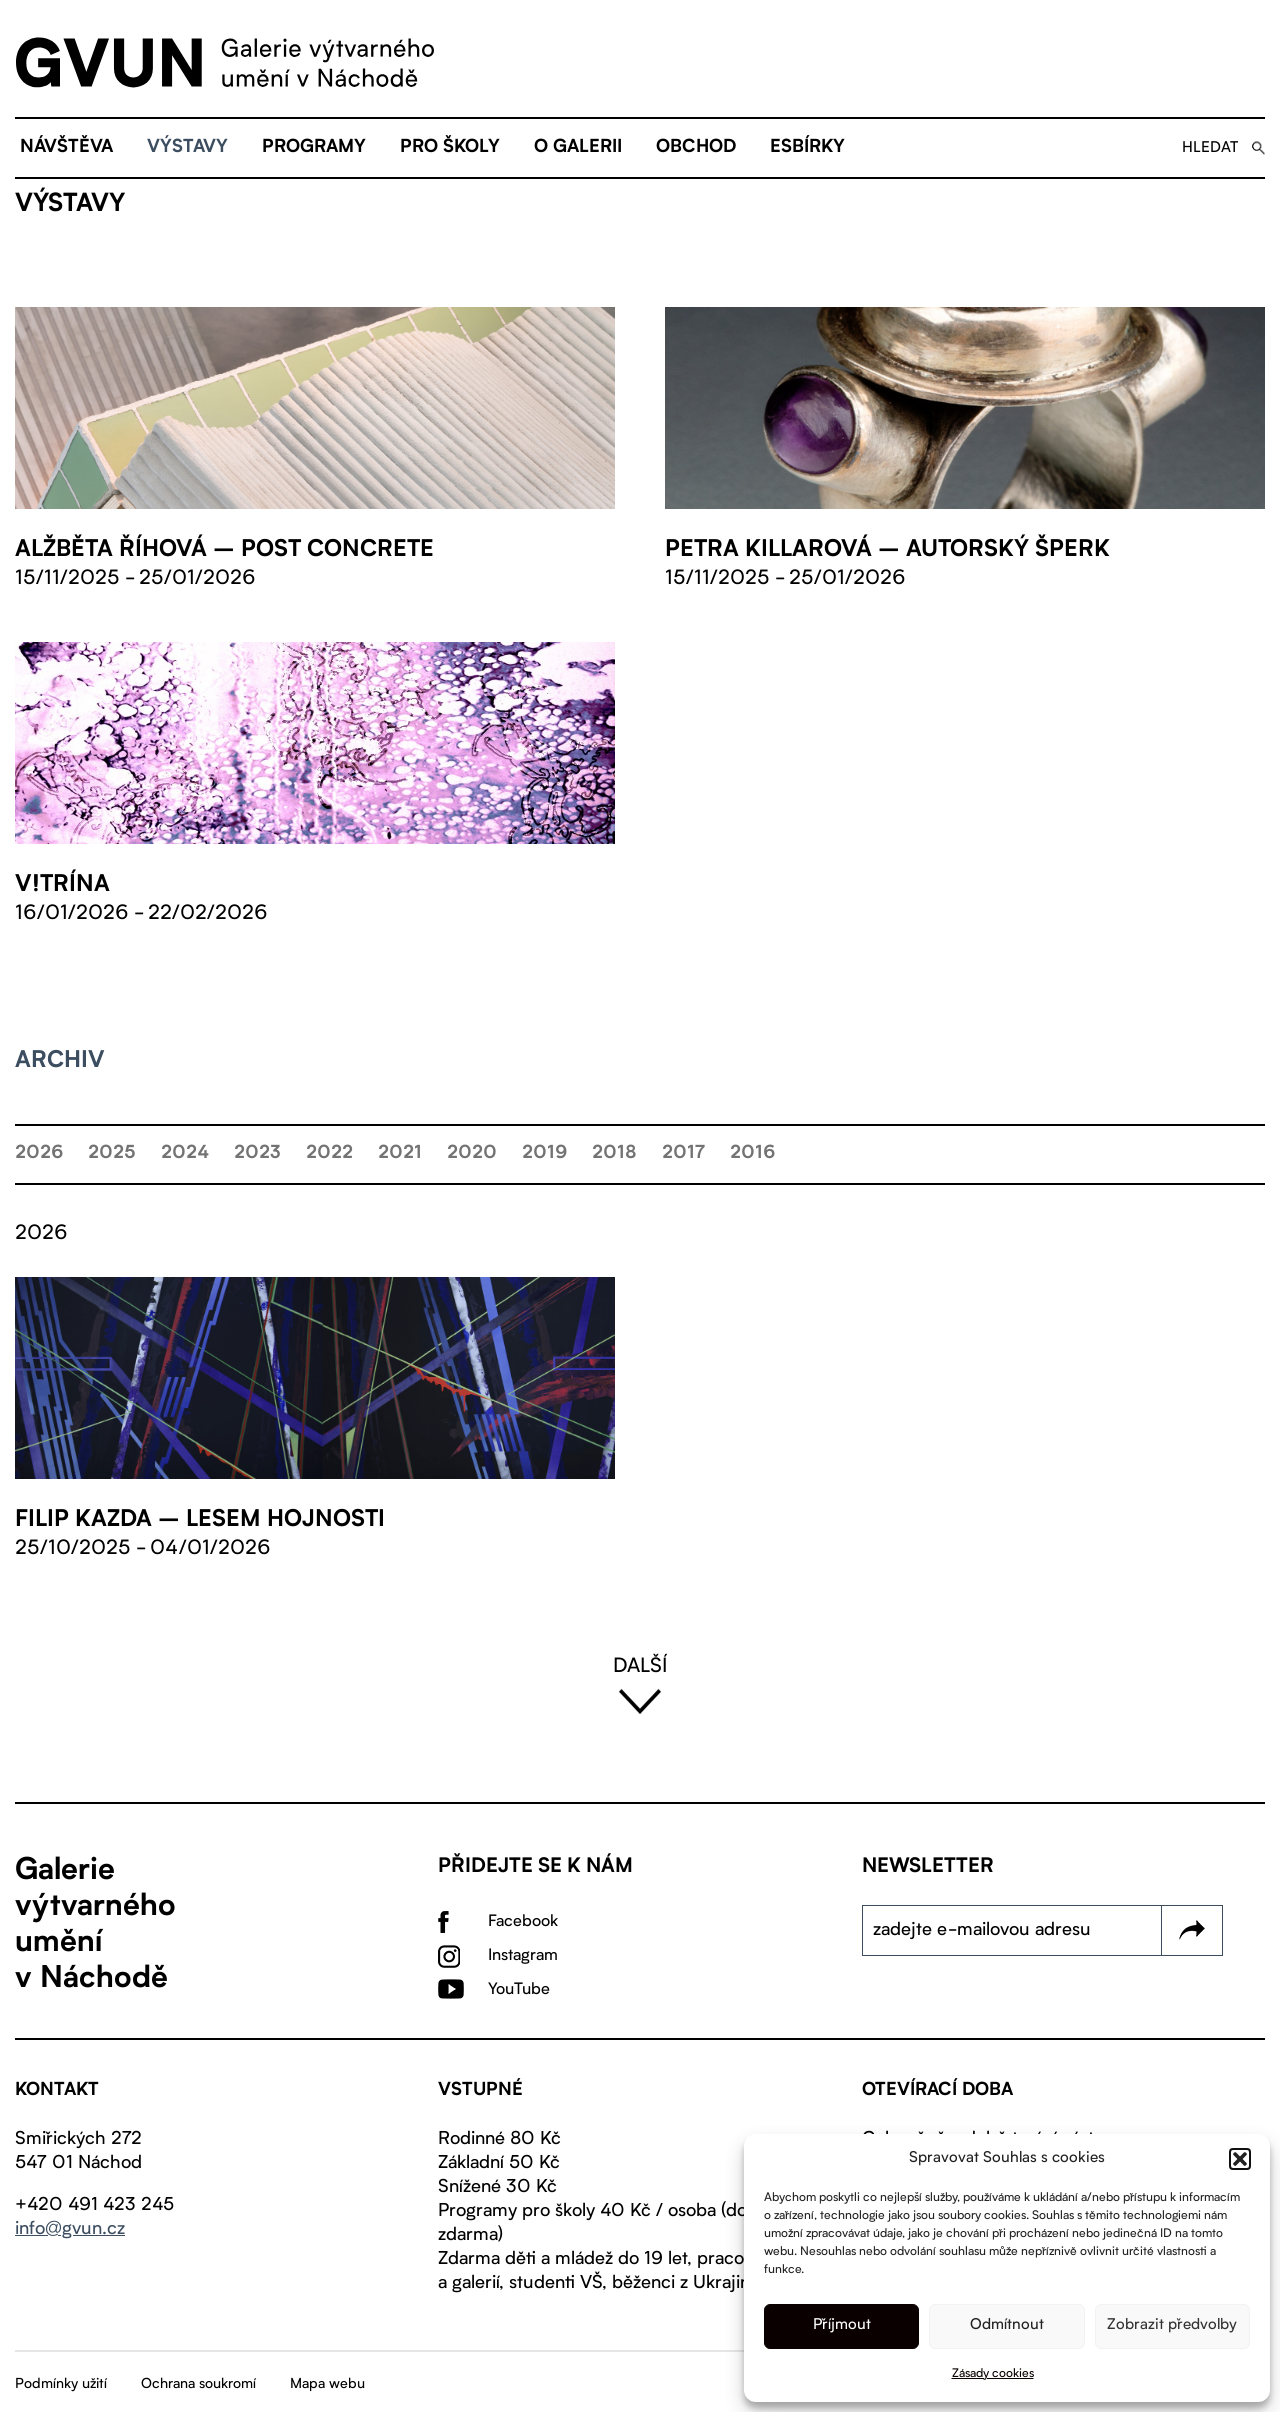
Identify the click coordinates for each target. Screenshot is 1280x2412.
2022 (329, 1154)
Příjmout (842, 2325)
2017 (683, 1154)
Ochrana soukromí (198, 2384)
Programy (314, 148)
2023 (257, 1154)
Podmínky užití (61, 2384)
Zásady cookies (993, 2374)
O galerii (578, 148)
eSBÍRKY (807, 148)
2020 (472, 1154)
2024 (185, 1154)
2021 (400, 1154)
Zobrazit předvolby (1172, 2325)
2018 (614, 1154)
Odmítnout (1007, 2325)
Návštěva (66, 148)
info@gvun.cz (70, 2229)
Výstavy (187, 148)
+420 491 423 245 (94, 2205)
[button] (1240, 2159)
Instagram (523, 1956)
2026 (39, 1154)
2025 (112, 1154)
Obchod (696, 148)
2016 (752, 1154)
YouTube (519, 1990)
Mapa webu (327, 2384)
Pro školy (450, 148)
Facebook (523, 1922)
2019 (544, 1154)
